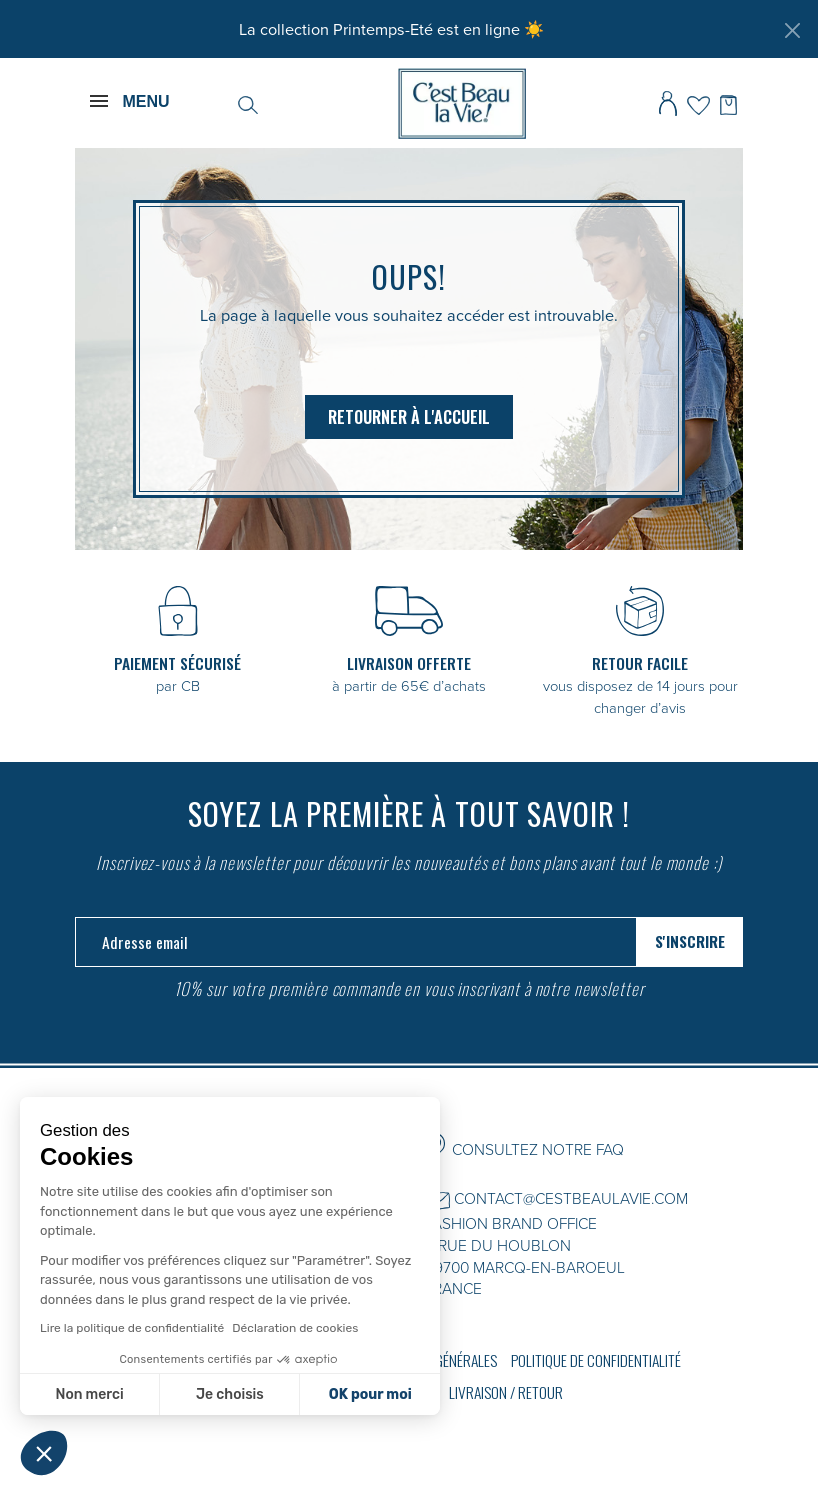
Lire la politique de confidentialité (132, 1328)
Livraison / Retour (506, 1392)
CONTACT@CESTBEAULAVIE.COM (571, 1198)
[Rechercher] (248, 103)
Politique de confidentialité (596, 1360)
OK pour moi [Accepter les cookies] (370, 1394)
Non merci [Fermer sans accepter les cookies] (89, 1394)
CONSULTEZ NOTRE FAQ (538, 1149)
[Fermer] (792, 30)
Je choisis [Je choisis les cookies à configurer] (230, 1394)
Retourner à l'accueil (409, 417)
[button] (44, 1453)
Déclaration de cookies (295, 1328)
